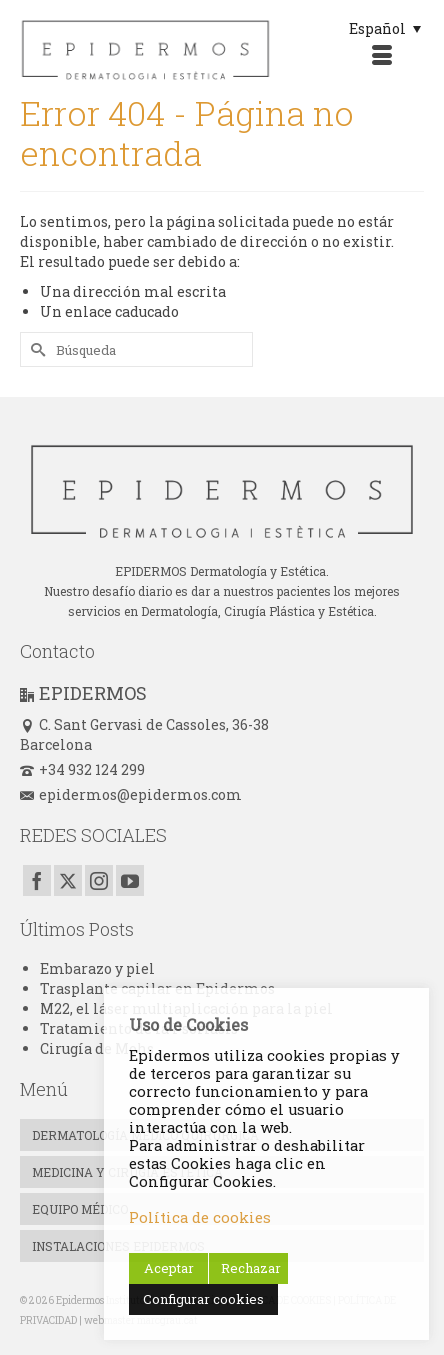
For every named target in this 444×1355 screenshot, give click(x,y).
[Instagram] (99, 880)
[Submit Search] (35, 349)
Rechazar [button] (251, 1268)
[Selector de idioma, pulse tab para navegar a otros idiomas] (385, 28)
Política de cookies (200, 1217)
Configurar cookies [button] (203, 1299)
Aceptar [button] (169, 1268)
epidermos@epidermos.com (131, 794)
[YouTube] (130, 880)
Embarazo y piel (97, 968)
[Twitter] (68, 880)
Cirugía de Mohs (97, 1048)
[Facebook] (37, 880)
